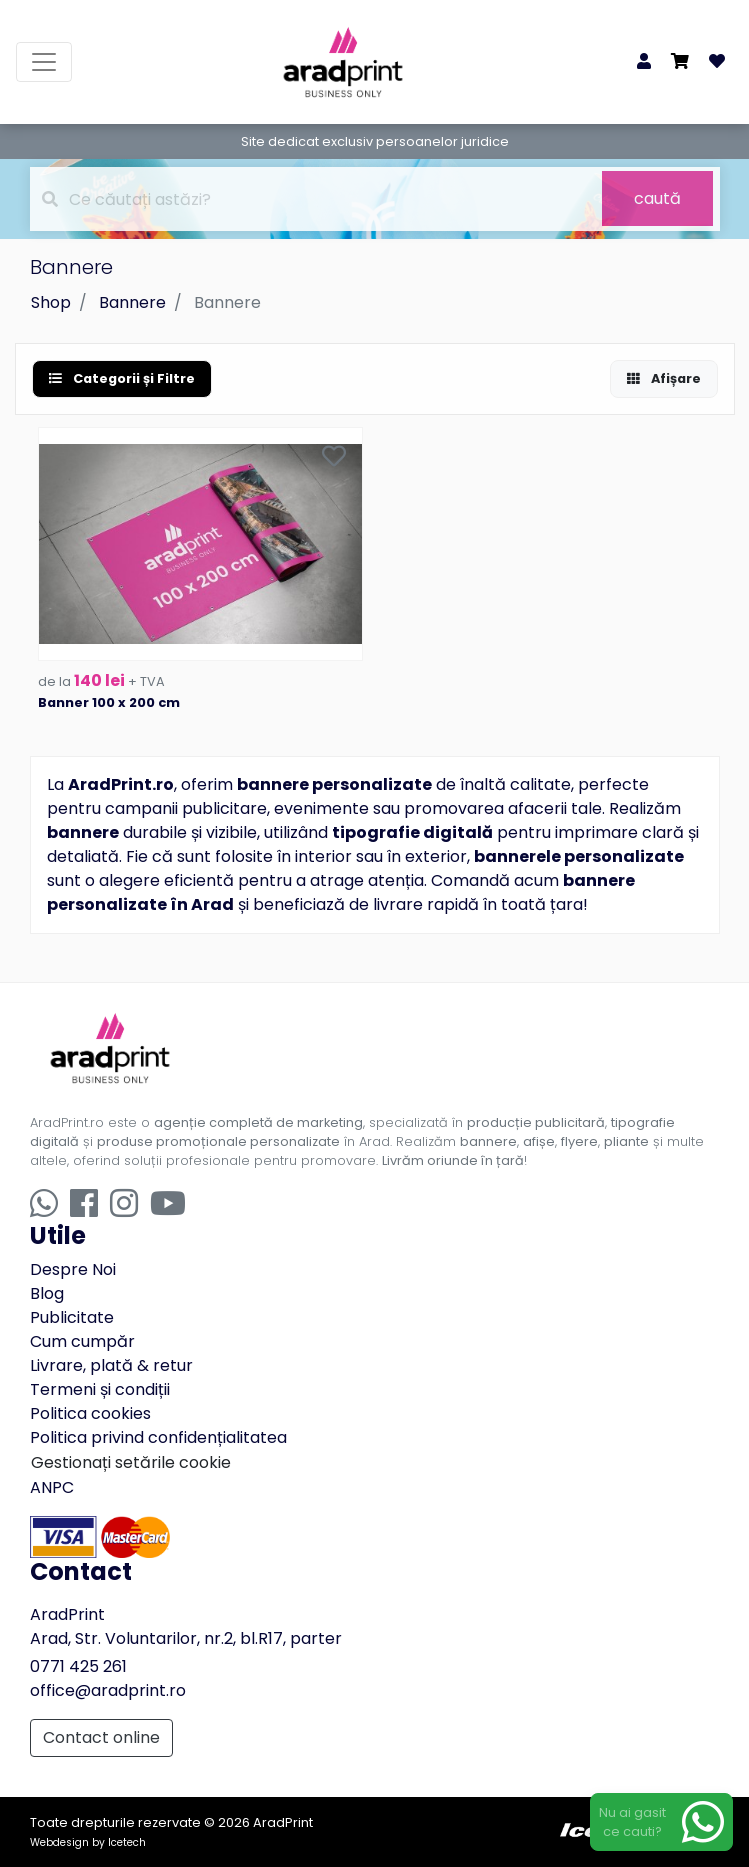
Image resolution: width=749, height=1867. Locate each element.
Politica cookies (90, 1413)
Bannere (132, 302)
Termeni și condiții (100, 1389)
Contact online (101, 1737)
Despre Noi (73, 1269)
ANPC (52, 1487)
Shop (51, 302)
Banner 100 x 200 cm (109, 702)
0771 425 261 (78, 1666)
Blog (47, 1293)
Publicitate (72, 1317)
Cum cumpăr (82, 1341)
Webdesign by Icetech (88, 1842)
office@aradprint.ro (108, 1690)
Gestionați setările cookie (131, 1462)
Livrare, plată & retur (111, 1365)
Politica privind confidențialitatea (158, 1437)
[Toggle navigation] (44, 62)
